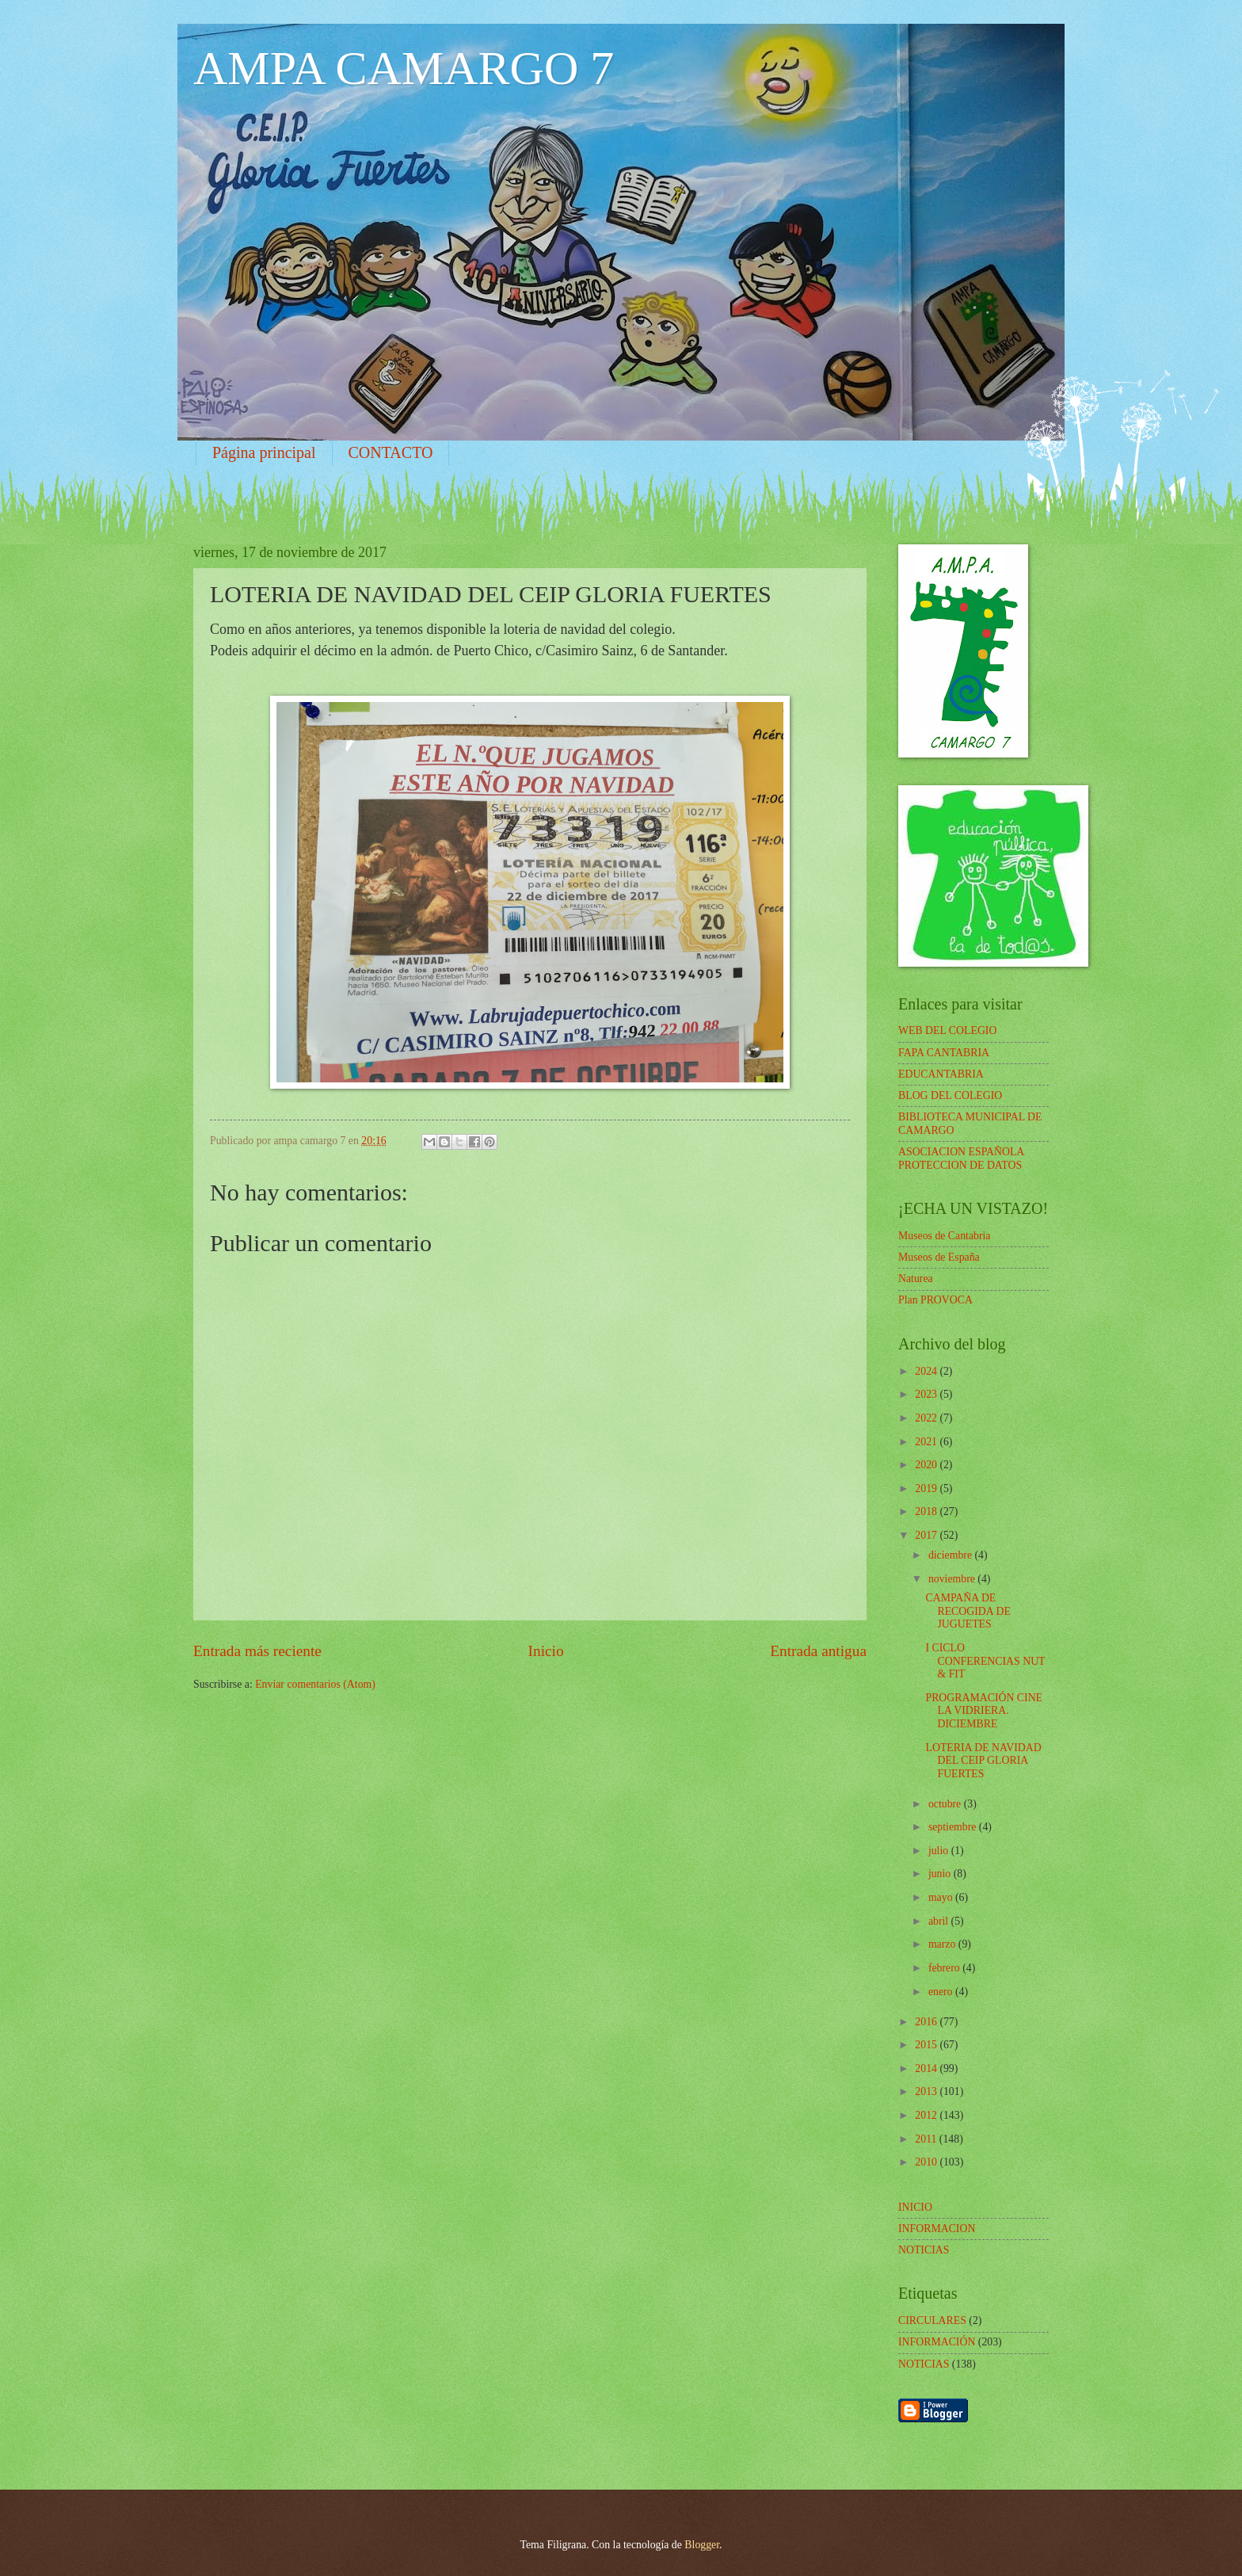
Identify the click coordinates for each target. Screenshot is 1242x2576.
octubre (946, 1804)
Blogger (701, 2545)
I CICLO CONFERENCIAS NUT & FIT (985, 1661)
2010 (927, 2162)
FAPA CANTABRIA (943, 1053)
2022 (927, 1418)
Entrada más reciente (257, 1651)
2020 (927, 1465)
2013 (927, 2091)
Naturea (915, 1278)
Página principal (264, 452)
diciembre (951, 1555)
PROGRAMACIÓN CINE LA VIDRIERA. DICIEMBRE (983, 1711)
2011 (927, 2139)
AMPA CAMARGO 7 (403, 68)
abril (939, 1921)
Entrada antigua (818, 1651)
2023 (927, 1394)
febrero (945, 1968)
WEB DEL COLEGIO (947, 1030)
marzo (943, 1944)
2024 (927, 1371)
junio (941, 1874)
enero (941, 1992)
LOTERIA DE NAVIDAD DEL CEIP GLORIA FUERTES (983, 1761)
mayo (941, 1897)
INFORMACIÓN (936, 2342)
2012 (927, 2115)
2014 (927, 2068)
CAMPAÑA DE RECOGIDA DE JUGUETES (967, 1611)
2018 (927, 1511)
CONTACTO (391, 452)
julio (939, 1851)
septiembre (953, 1827)
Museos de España (939, 1257)
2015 (927, 2045)
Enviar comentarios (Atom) (315, 1684)
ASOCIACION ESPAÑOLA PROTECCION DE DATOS (961, 1158)
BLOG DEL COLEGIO (950, 1095)
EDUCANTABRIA (941, 1074)
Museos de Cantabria (944, 1236)
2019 (927, 1488)
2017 (927, 1535)
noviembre (952, 1579)
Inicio (546, 1651)
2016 (927, 2022)
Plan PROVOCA (935, 1300)
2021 (927, 1442)
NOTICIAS (923, 2364)
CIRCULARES (932, 2320)
